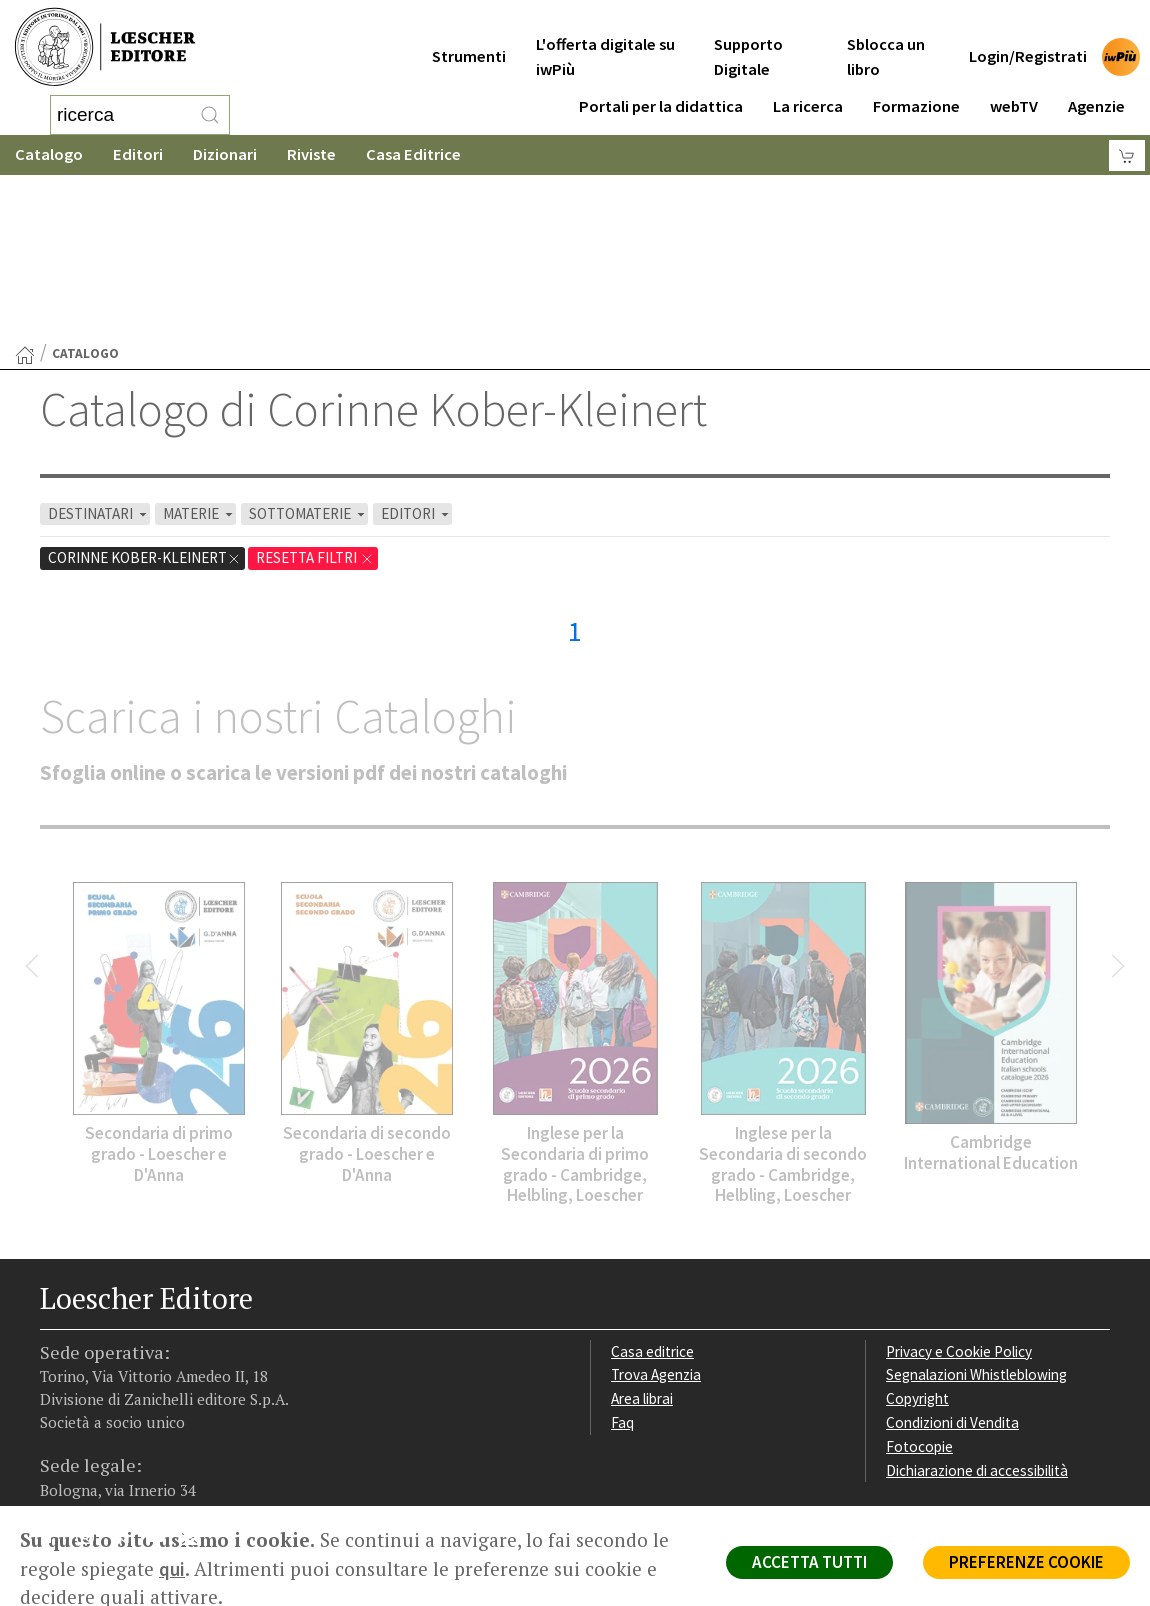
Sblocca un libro (886, 42)
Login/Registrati (1028, 41)
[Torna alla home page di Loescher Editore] (105, 47)
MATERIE (199, 353)
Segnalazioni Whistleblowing (976, 1214)
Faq (622, 1262)
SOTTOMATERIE (308, 353)
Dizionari (225, 154)
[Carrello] (1127, 155)
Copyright (917, 1238)
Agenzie (1096, 91)
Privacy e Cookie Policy (959, 1191)
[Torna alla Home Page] (25, 195)
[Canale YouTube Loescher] (162, 1380)
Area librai (642, 1238)
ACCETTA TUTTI (809, 1562)
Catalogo (49, 154)
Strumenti (469, 41)
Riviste (311, 154)
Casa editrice (652, 1191)
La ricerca (808, 91)
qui (172, 1569)
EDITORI (416, 353)
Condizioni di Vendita (952, 1262)
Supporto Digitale (748, 42)
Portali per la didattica (661, 91)
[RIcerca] (210, 115)
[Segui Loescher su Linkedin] (127, 1380)
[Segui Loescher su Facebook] (57, 1380)
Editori (138, 154)
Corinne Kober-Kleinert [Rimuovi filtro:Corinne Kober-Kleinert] (144, 397)
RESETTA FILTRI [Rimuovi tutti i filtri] (315, 397)
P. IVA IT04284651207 (108, 1460)
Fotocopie (919, 1286)
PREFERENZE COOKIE (1026, 1562)
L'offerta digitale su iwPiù (605, 42)
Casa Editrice (413, 154)
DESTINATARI (99, 353)
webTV (1014, 91)
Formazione (916, 91)
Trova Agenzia (656, 1214)
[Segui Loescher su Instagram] (92, 1380)
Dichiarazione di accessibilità (977, 1310)
